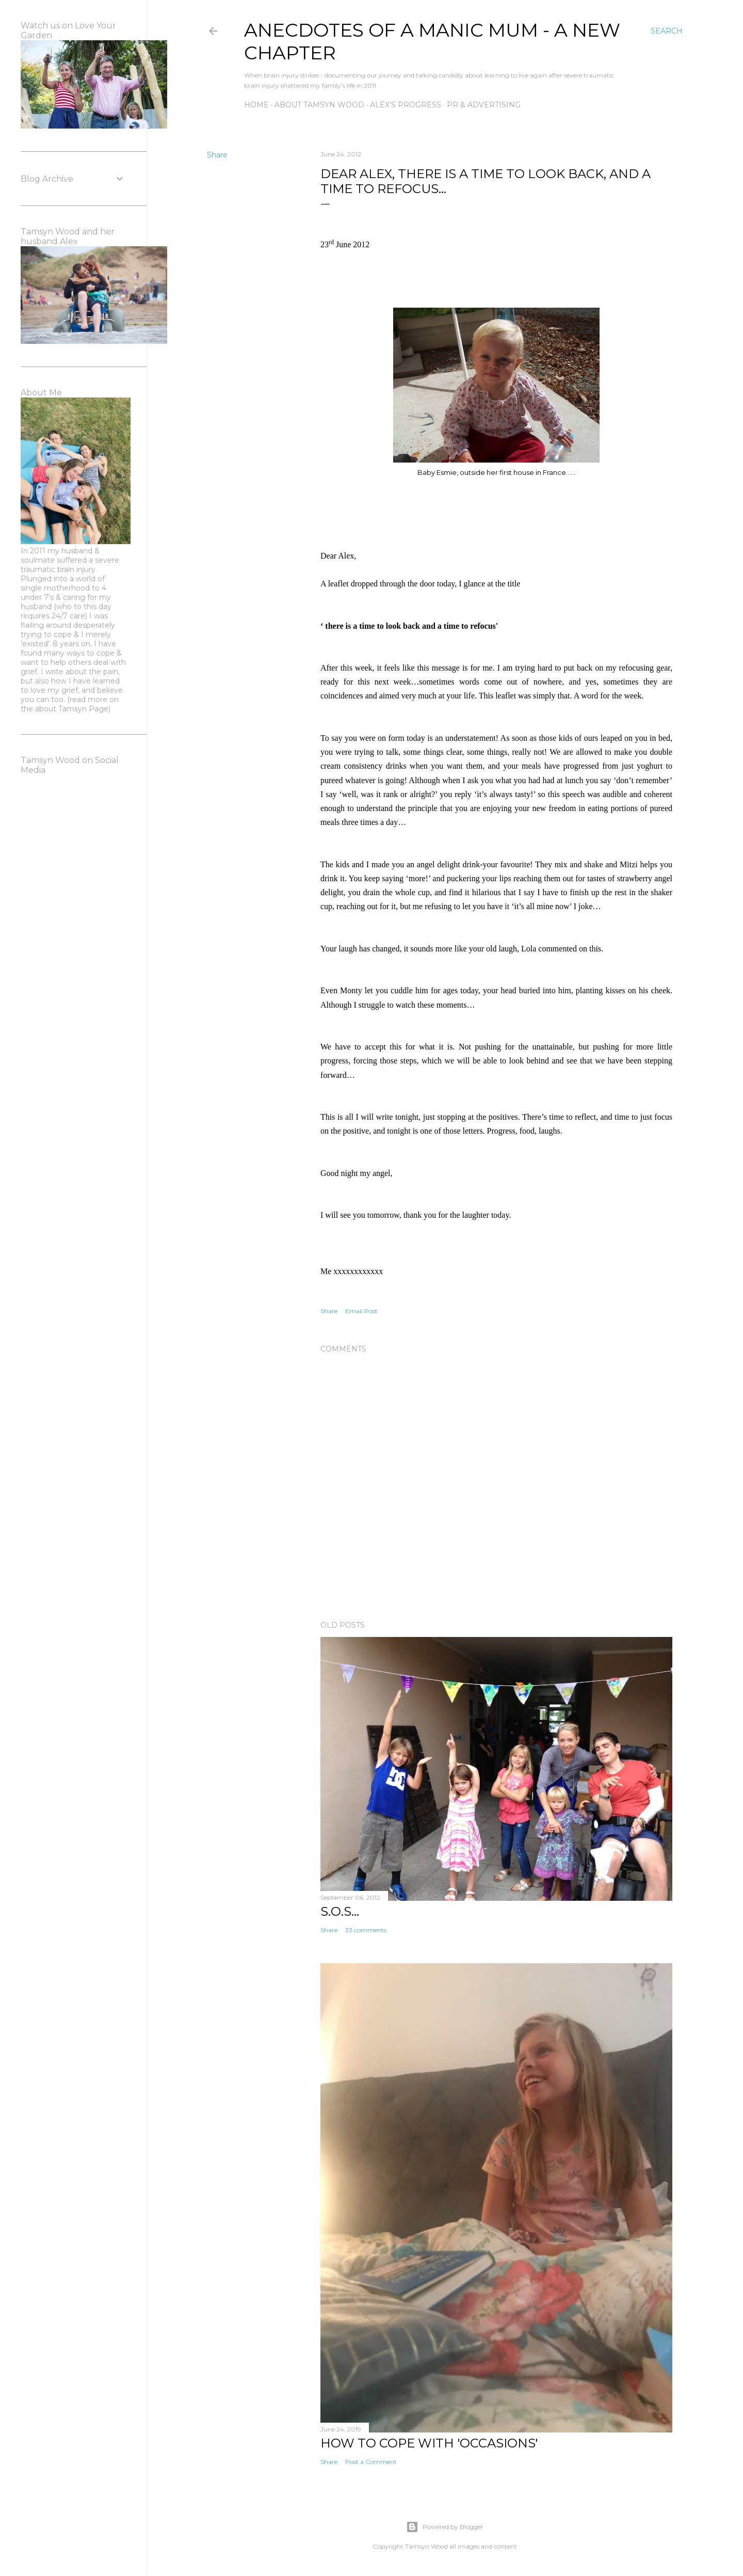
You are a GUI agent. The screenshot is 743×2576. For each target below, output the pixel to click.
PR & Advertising (484, 104)
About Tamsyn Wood (319, 104)
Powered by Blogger (444, 2527)
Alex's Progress (405, 104)
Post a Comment (371, 2462)
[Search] (667, 31)
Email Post (361, 1311)
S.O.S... (339, 1911)
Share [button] (217, 155)
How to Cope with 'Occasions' (429, 2443)
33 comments (365, 1930)
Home (256, 104)
